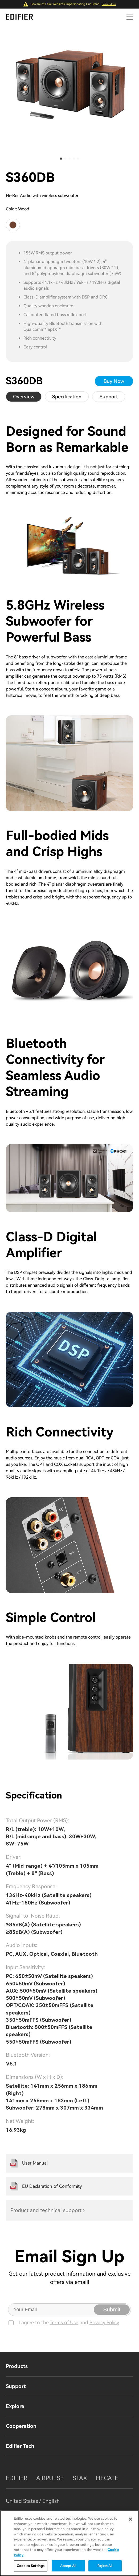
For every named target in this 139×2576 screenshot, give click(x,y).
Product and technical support (45, 2210)
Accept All (68, 2566)
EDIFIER (16, 2478)
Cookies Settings (30, 2566)
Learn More (109, 4)
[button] (61, 159)
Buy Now (114, 381)
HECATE (107, 2478)
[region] (69, 2543)
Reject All (104, 2566)
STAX (80, 2478)
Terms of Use (64, 2322)
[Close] (130, 2519)
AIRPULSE (50, 2478)
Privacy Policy (104, 2322)
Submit (111, 2309)
